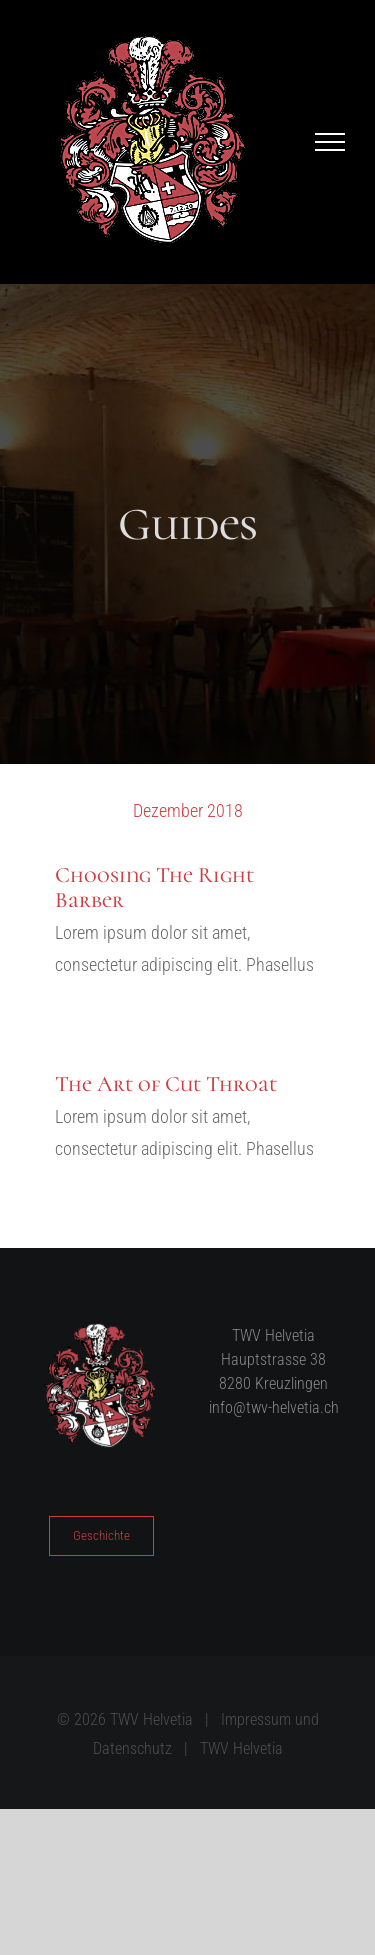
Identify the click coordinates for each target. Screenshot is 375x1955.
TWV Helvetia (241, 1748)
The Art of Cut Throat (166, 1084)
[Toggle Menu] (330, 142)
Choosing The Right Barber (154, 887)
